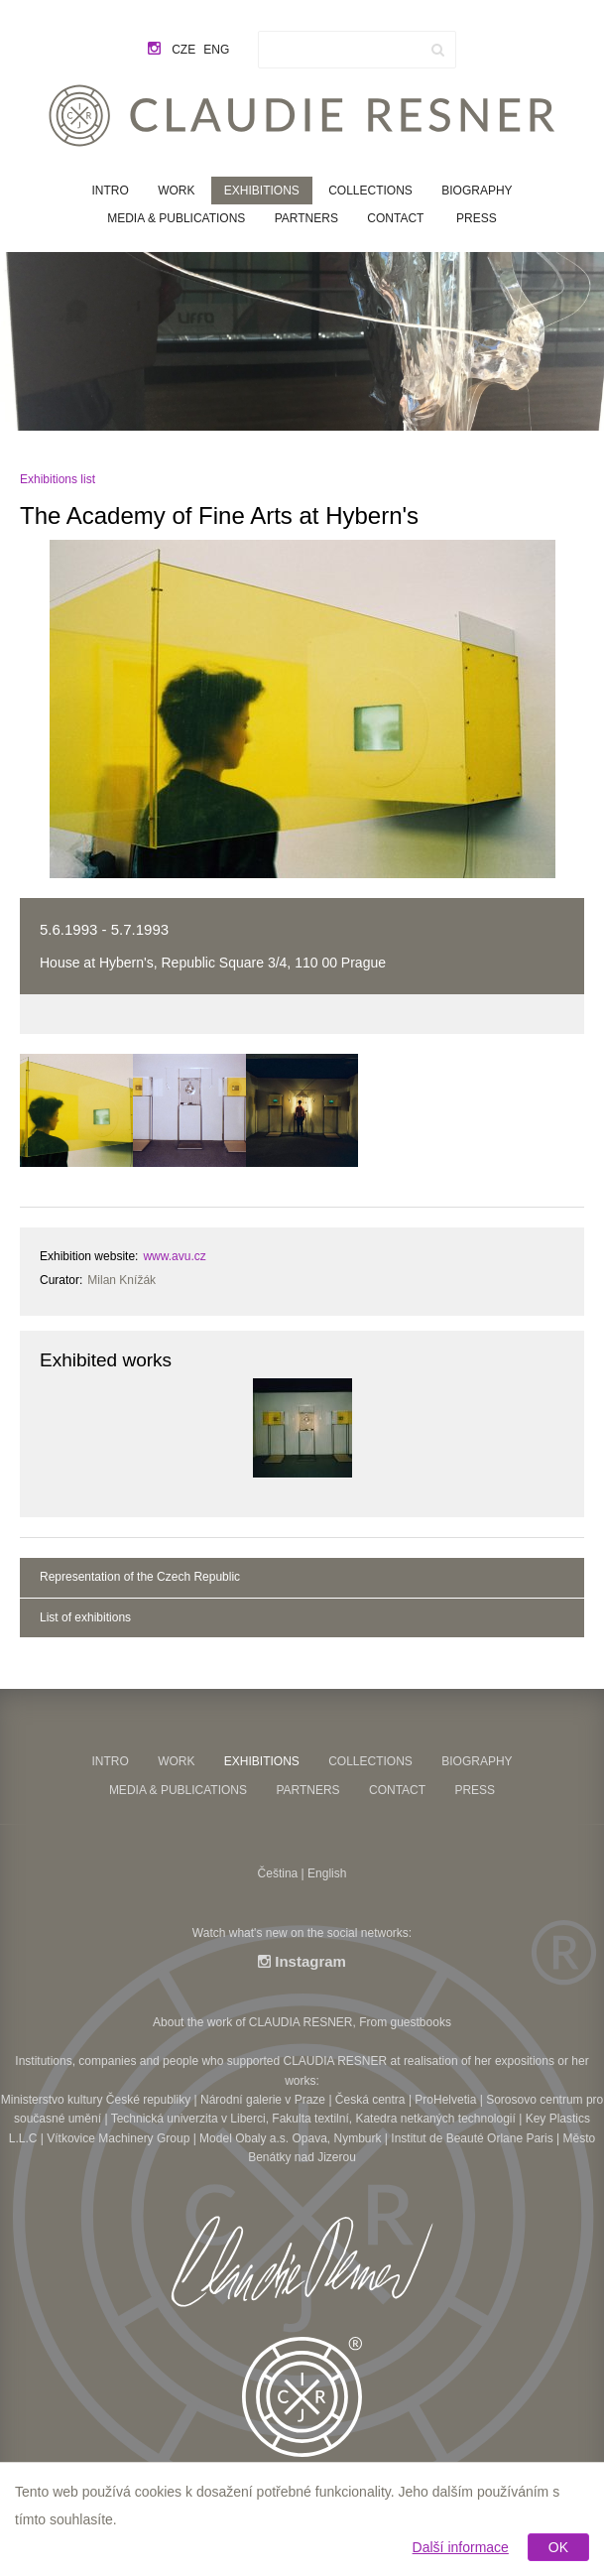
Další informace (461, 2547)
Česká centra (370, 2100)
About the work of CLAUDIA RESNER (252, 2022)
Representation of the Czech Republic (140, 1577)
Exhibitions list (57, 479)
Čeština (278, 1873)
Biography (476, 190)
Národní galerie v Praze (262, 2100)
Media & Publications (176, 218)
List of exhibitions (85, 1617)
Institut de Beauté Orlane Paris (471, 2138)
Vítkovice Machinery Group (118, 2138)
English (326, 1873)
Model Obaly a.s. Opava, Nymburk (290, 2138)
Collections (370, 190)
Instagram (302, 1961)
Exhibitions (262, 190)
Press (476, 218)
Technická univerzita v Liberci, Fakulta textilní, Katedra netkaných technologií (313, 2118)
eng (216, 50)
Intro (109, 190)
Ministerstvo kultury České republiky (95, 2100)
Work (176, 190)
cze (183, 50)
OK (558, 2547)
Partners (306, 218)
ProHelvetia (445, 2100)
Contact (395, 218)
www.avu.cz (174, 1256)
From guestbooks (405, 2022)
